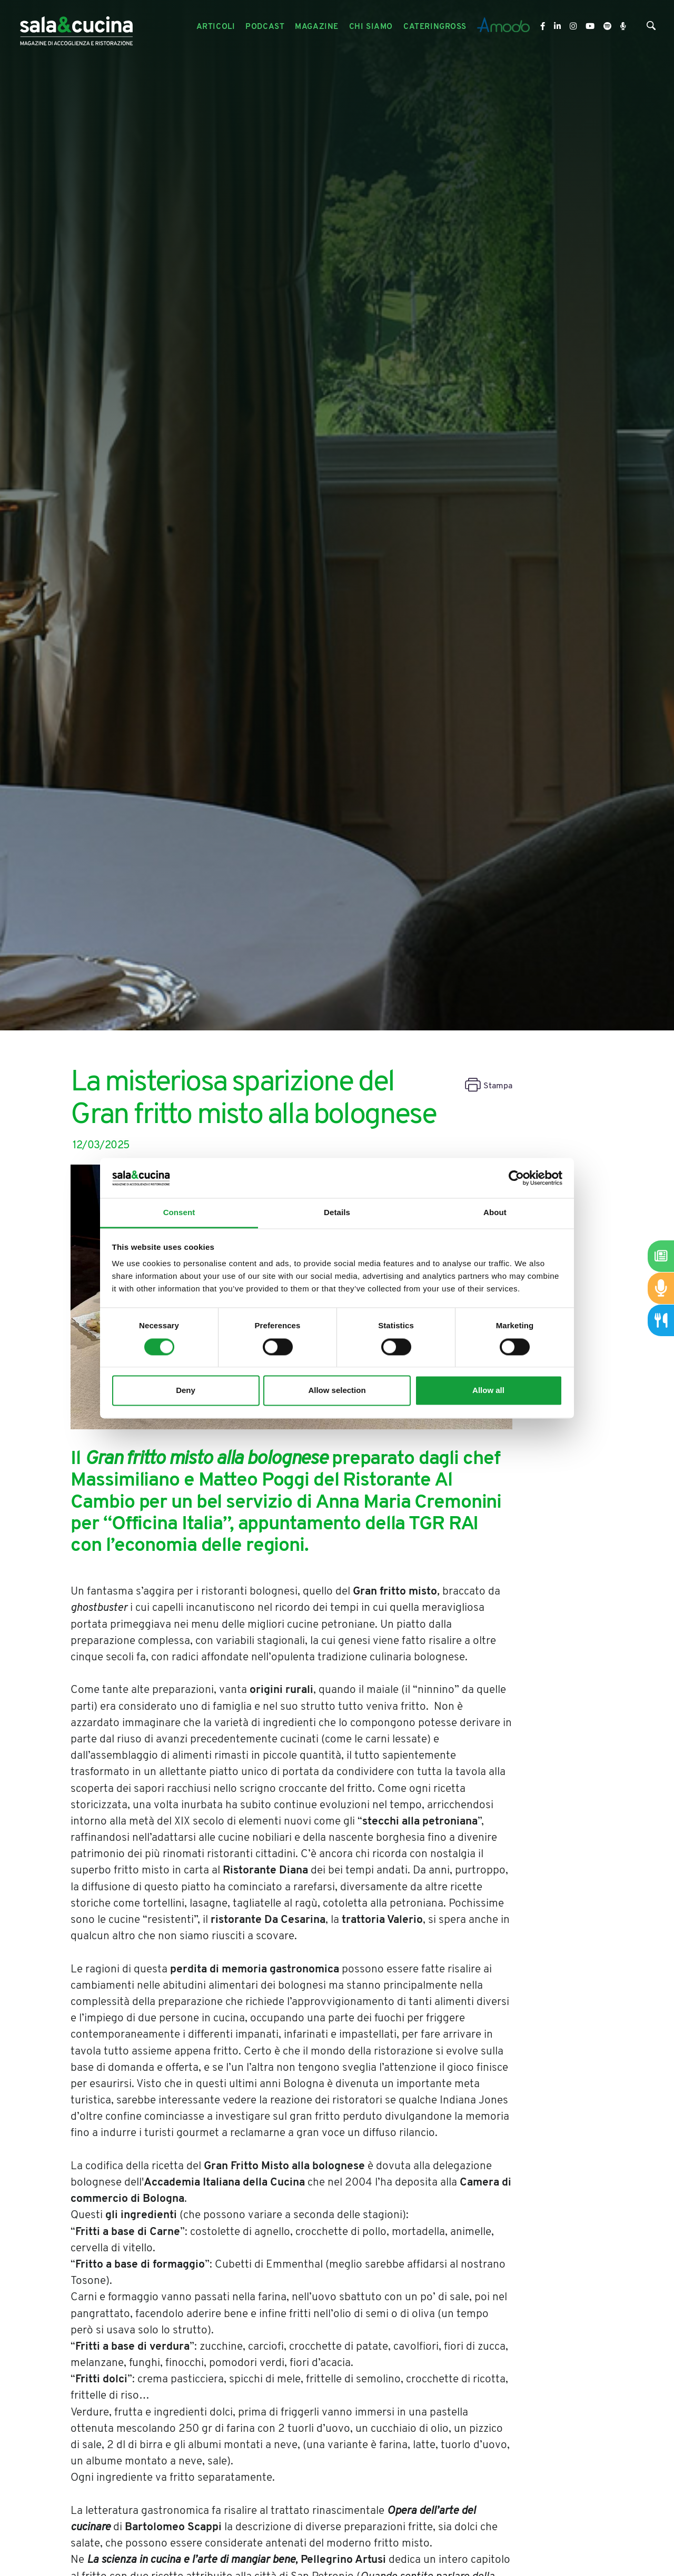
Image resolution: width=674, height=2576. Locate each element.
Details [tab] (337, 1212)
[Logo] (76, 27)
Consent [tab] (179, 1212)
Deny (185, 1390)
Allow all (488, 1390)
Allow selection (336, 1390)
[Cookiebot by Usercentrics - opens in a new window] (516, 1178)
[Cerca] (651, 28)
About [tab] (495, 1212)
